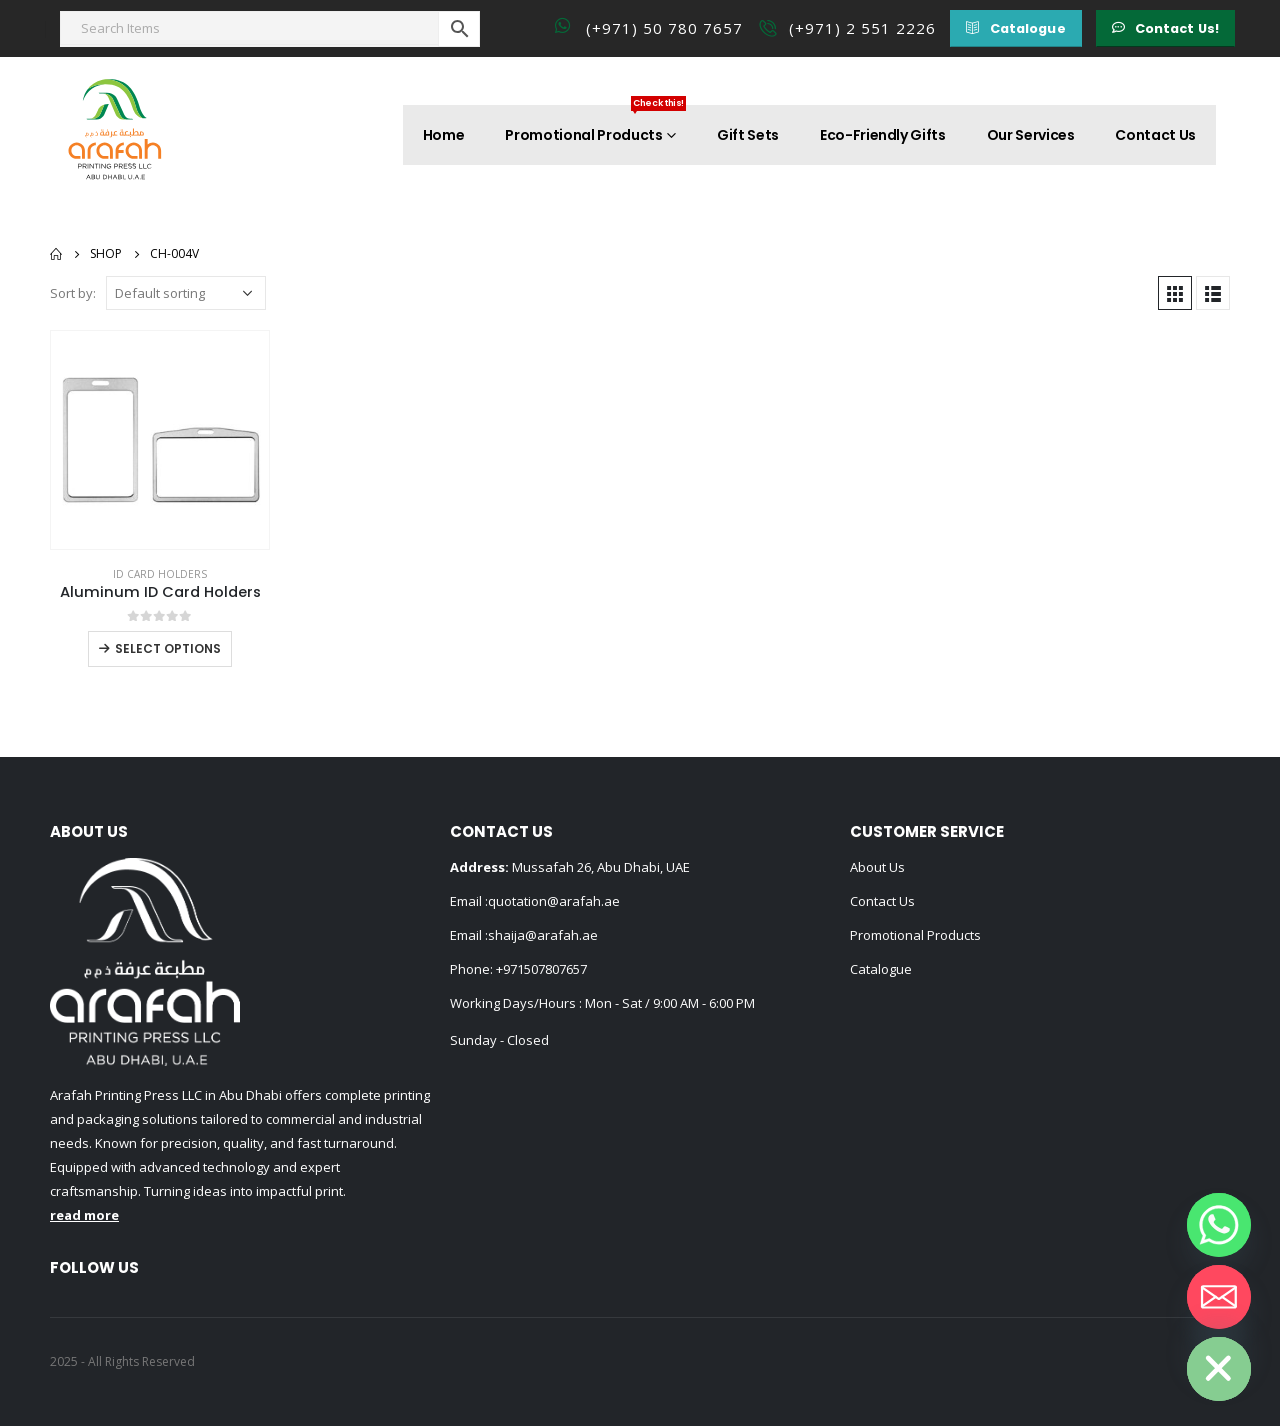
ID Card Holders (160, 574)
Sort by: (73, 293)
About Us (877, 867)
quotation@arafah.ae (554, 901)
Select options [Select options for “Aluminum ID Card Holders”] (168, 648)
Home (444, 135)
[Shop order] (186, 293)
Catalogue (881, 969)
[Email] (1219, 1297)
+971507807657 (541, 969)
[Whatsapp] (1219, 1225)
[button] (1015, 28)
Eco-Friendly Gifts (883, 135)
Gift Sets (748, 135)
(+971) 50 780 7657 (664, 28)
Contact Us (1155, 135)
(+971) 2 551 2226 (862, 28)
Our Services (1031, 135)
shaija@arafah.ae (543, 935)
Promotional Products (595, 125)
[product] (160, 440)
